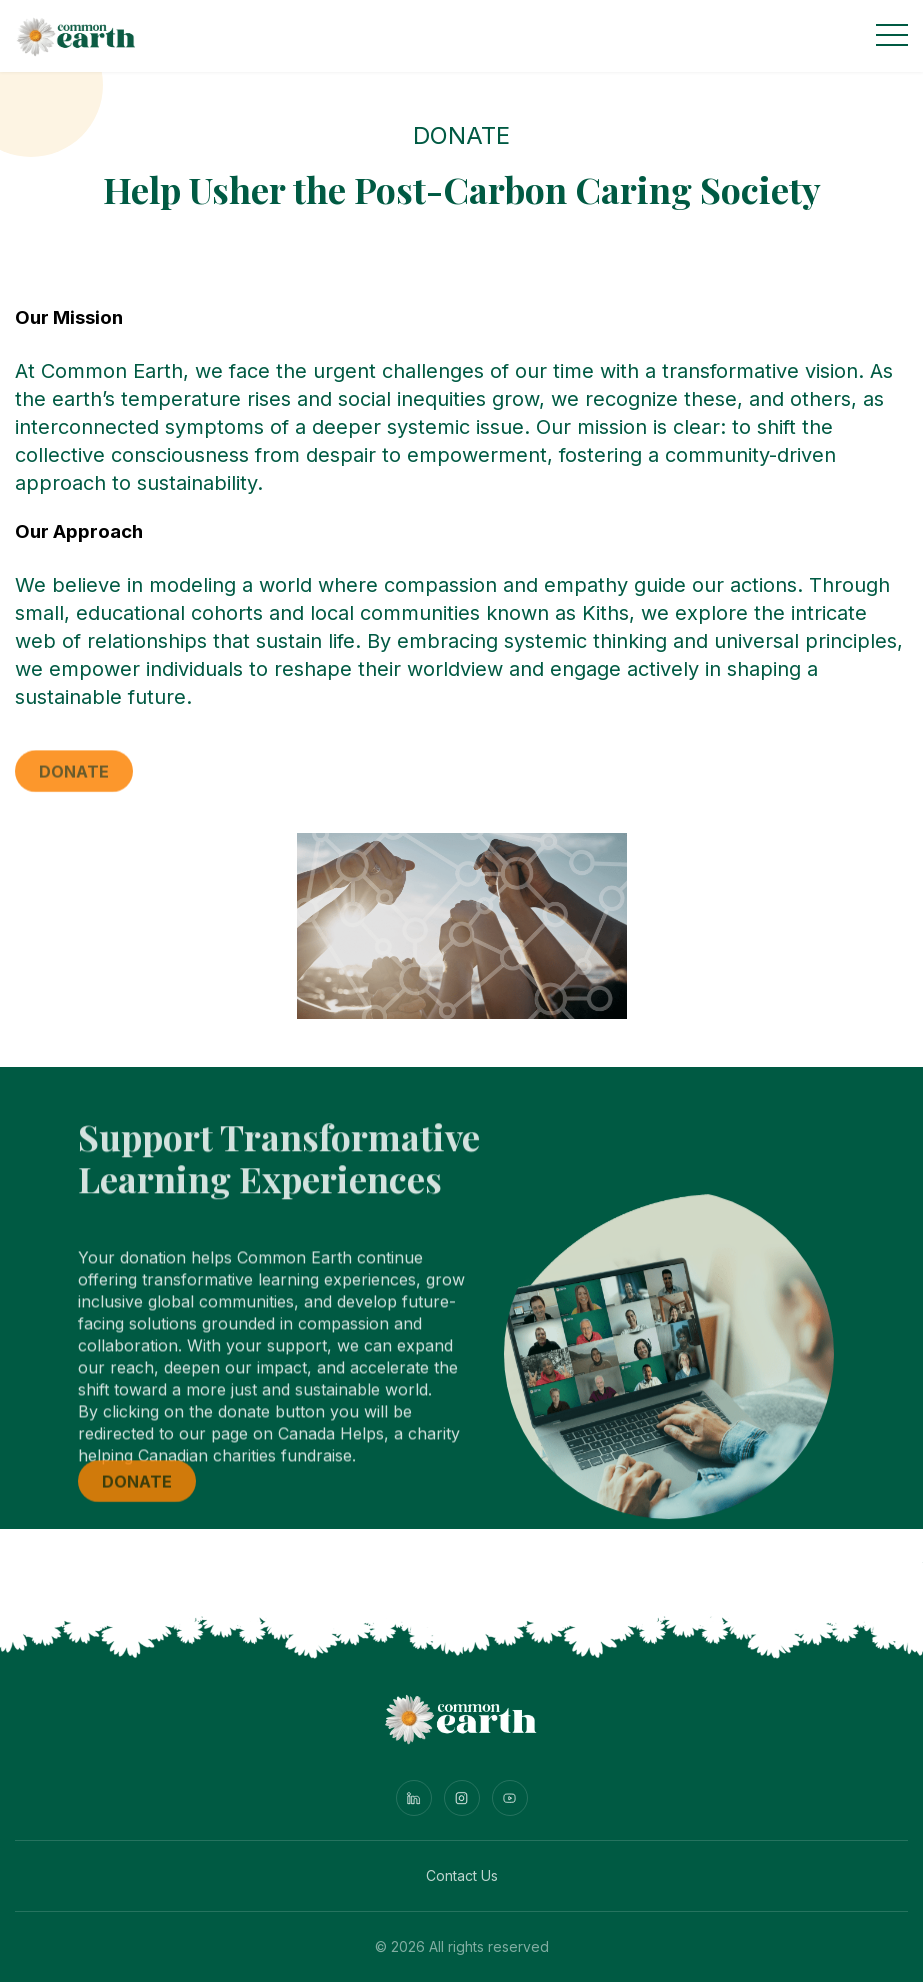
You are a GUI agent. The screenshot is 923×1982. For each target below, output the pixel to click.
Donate (74, 780)
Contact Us (462, 1875)
